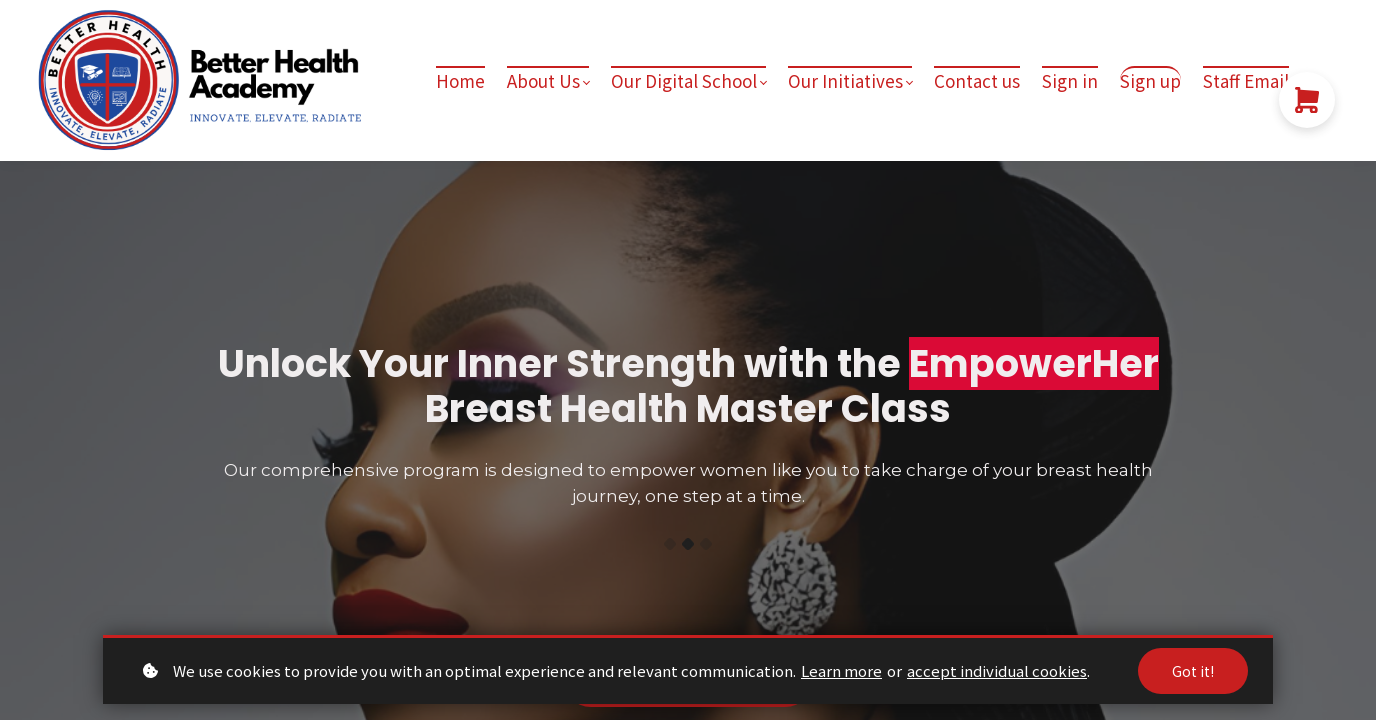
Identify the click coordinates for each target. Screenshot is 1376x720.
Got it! (1193, 671)
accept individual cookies (997, 670)
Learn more (841, 670)
